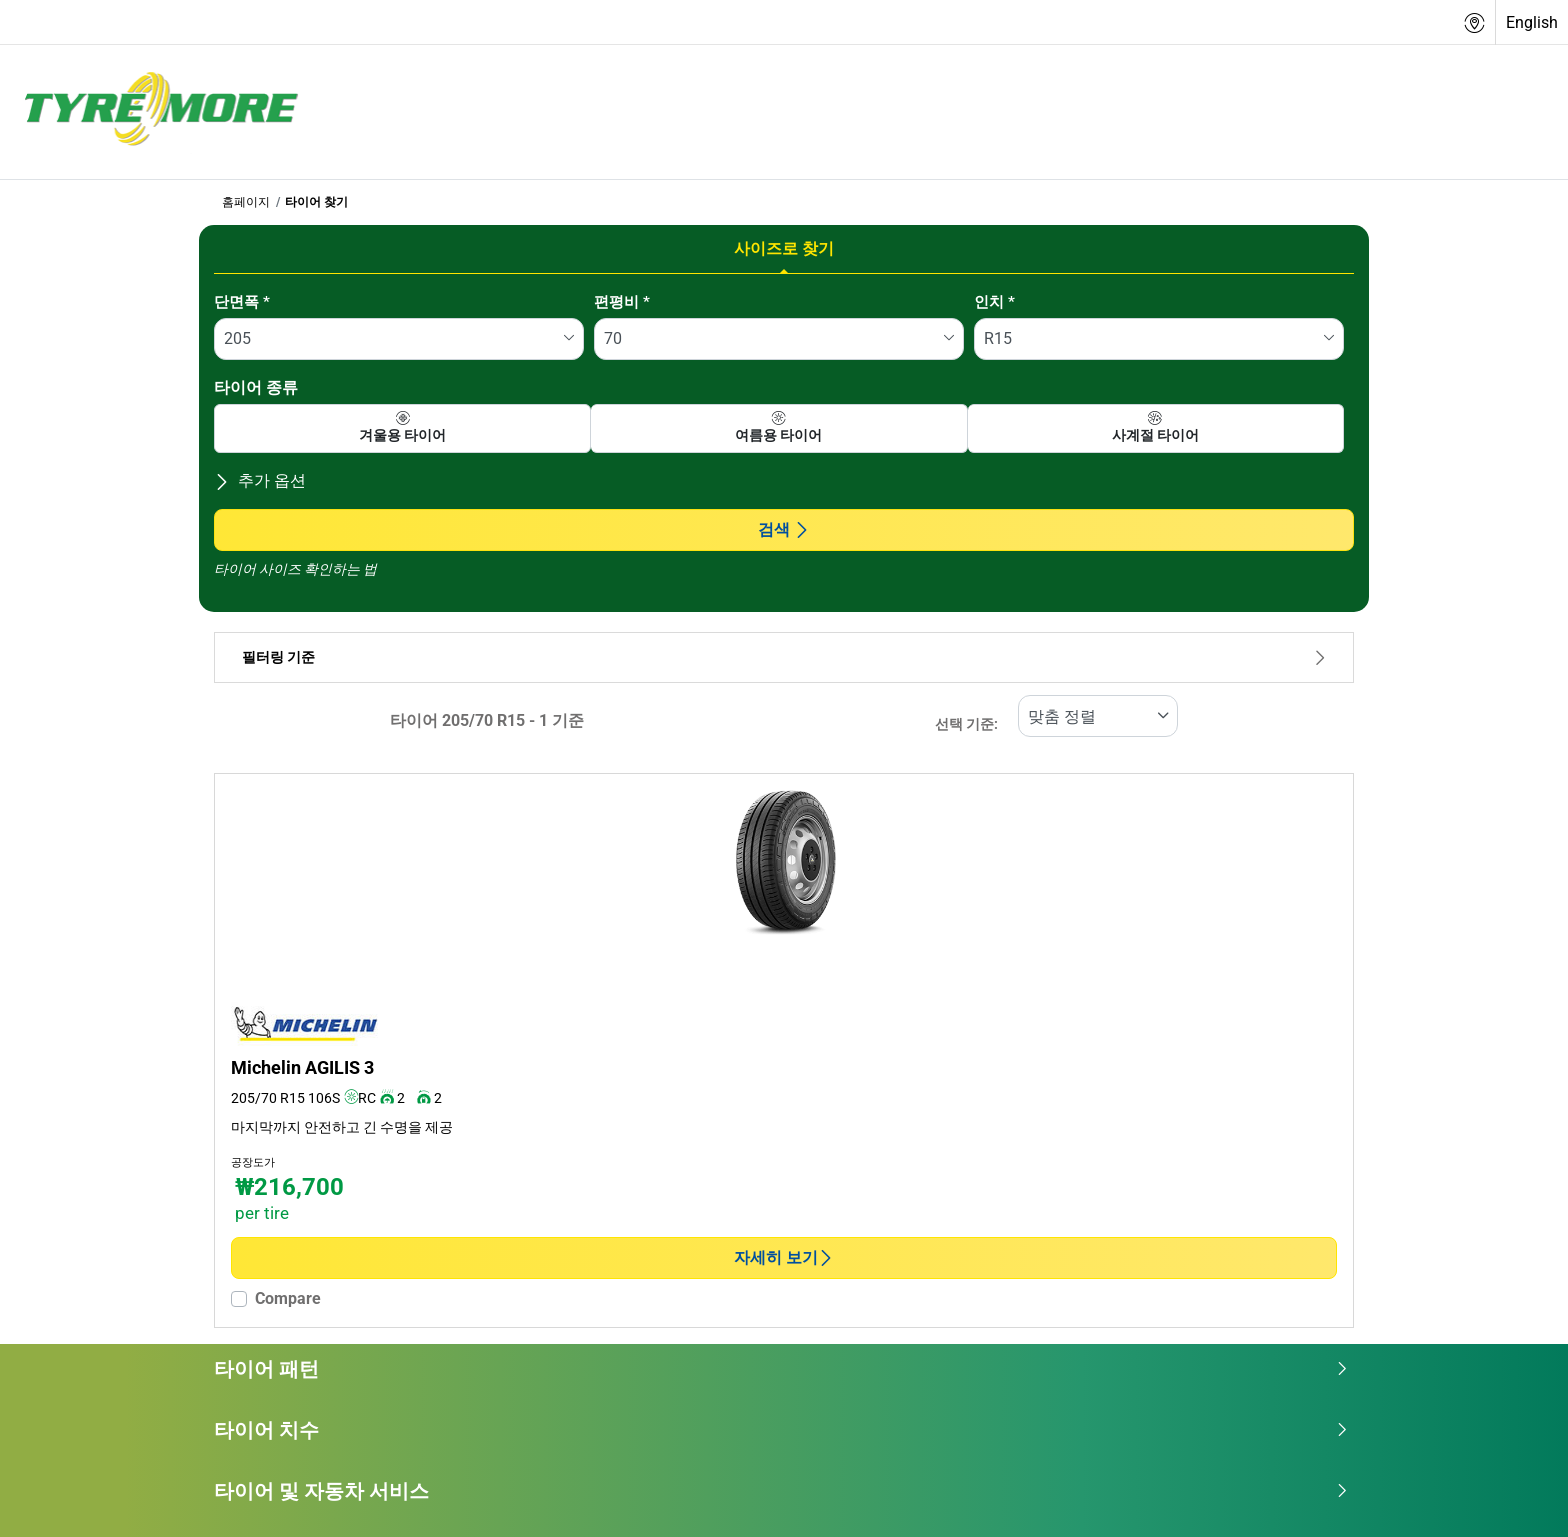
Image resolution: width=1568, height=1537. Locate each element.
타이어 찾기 (316, 202)
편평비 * (622, 302)
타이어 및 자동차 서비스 (781, 1491)
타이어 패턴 (781, 1369)
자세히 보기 (784, 1257)
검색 (784, 529)
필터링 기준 (784, 657)
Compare (288, 1298)
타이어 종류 (256, 387)
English (1532, 22)
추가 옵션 (260, 480)
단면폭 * (242, 302)
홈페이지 (246, 202)
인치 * (994, 302)
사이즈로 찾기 (784, 248)
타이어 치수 (781, 1430)
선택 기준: (966, 724)
